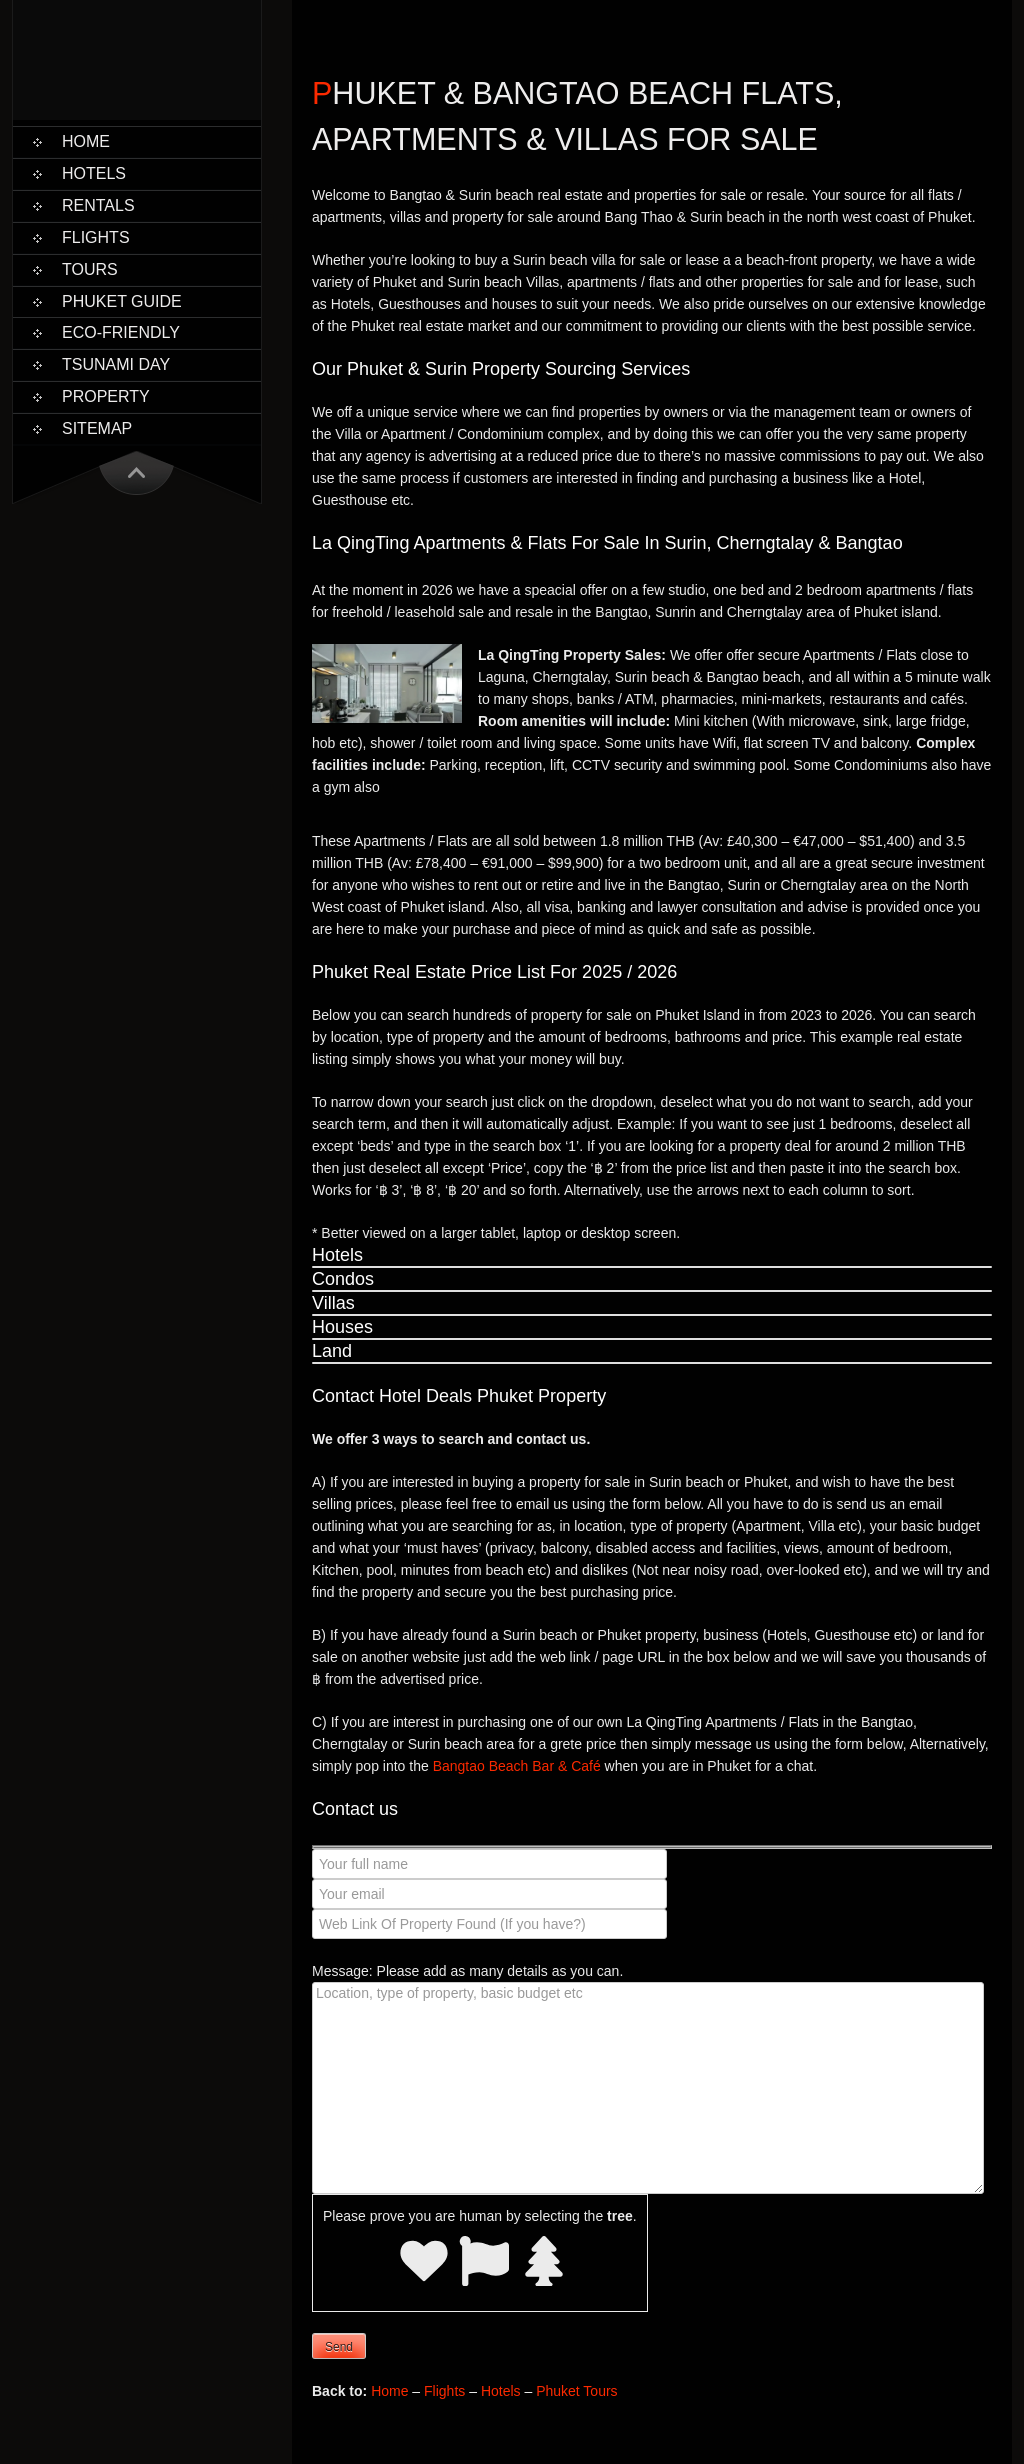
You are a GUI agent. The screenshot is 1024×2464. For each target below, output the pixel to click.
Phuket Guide (122, 301)
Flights (96, 237)
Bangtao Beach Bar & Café (517, 1766)
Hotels (94, 173)
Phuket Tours (576, 2391)
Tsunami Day (116, 364)
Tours (90, 269)
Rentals (98, 205)
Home (86, 141)
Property (106, 396)
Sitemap (97, 428)
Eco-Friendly (121, 332)
